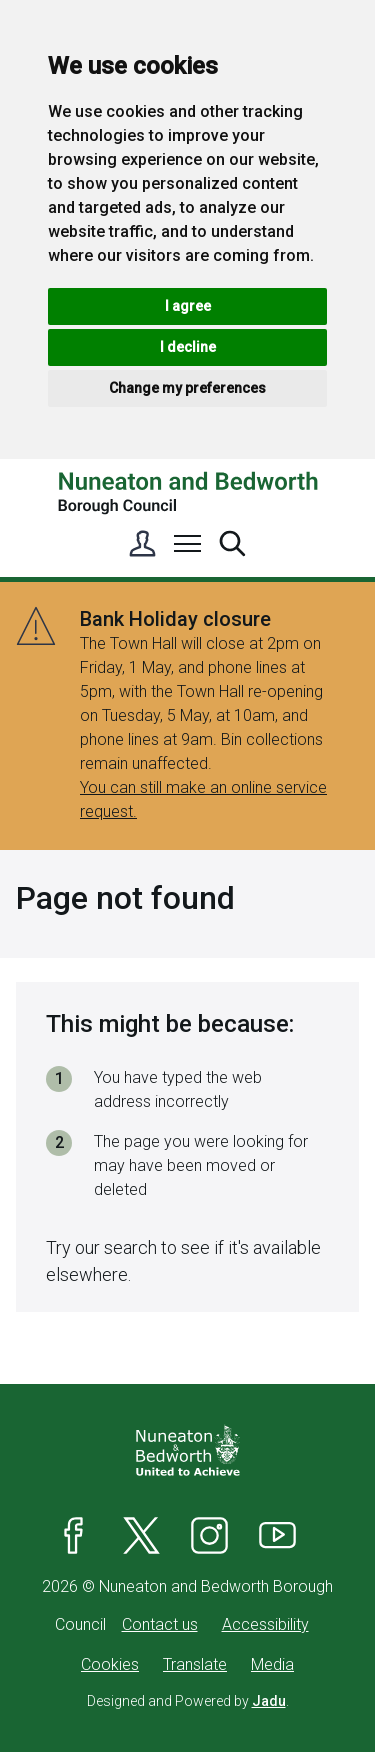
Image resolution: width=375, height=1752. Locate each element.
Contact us (160, 1624)
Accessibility (265, 1624)
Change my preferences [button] (187, 388)
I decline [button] (188, 347)
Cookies (110, 1664)
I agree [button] (188, 306)
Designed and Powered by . (188, 1701)
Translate (195, 1664)
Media (272, 1664)
